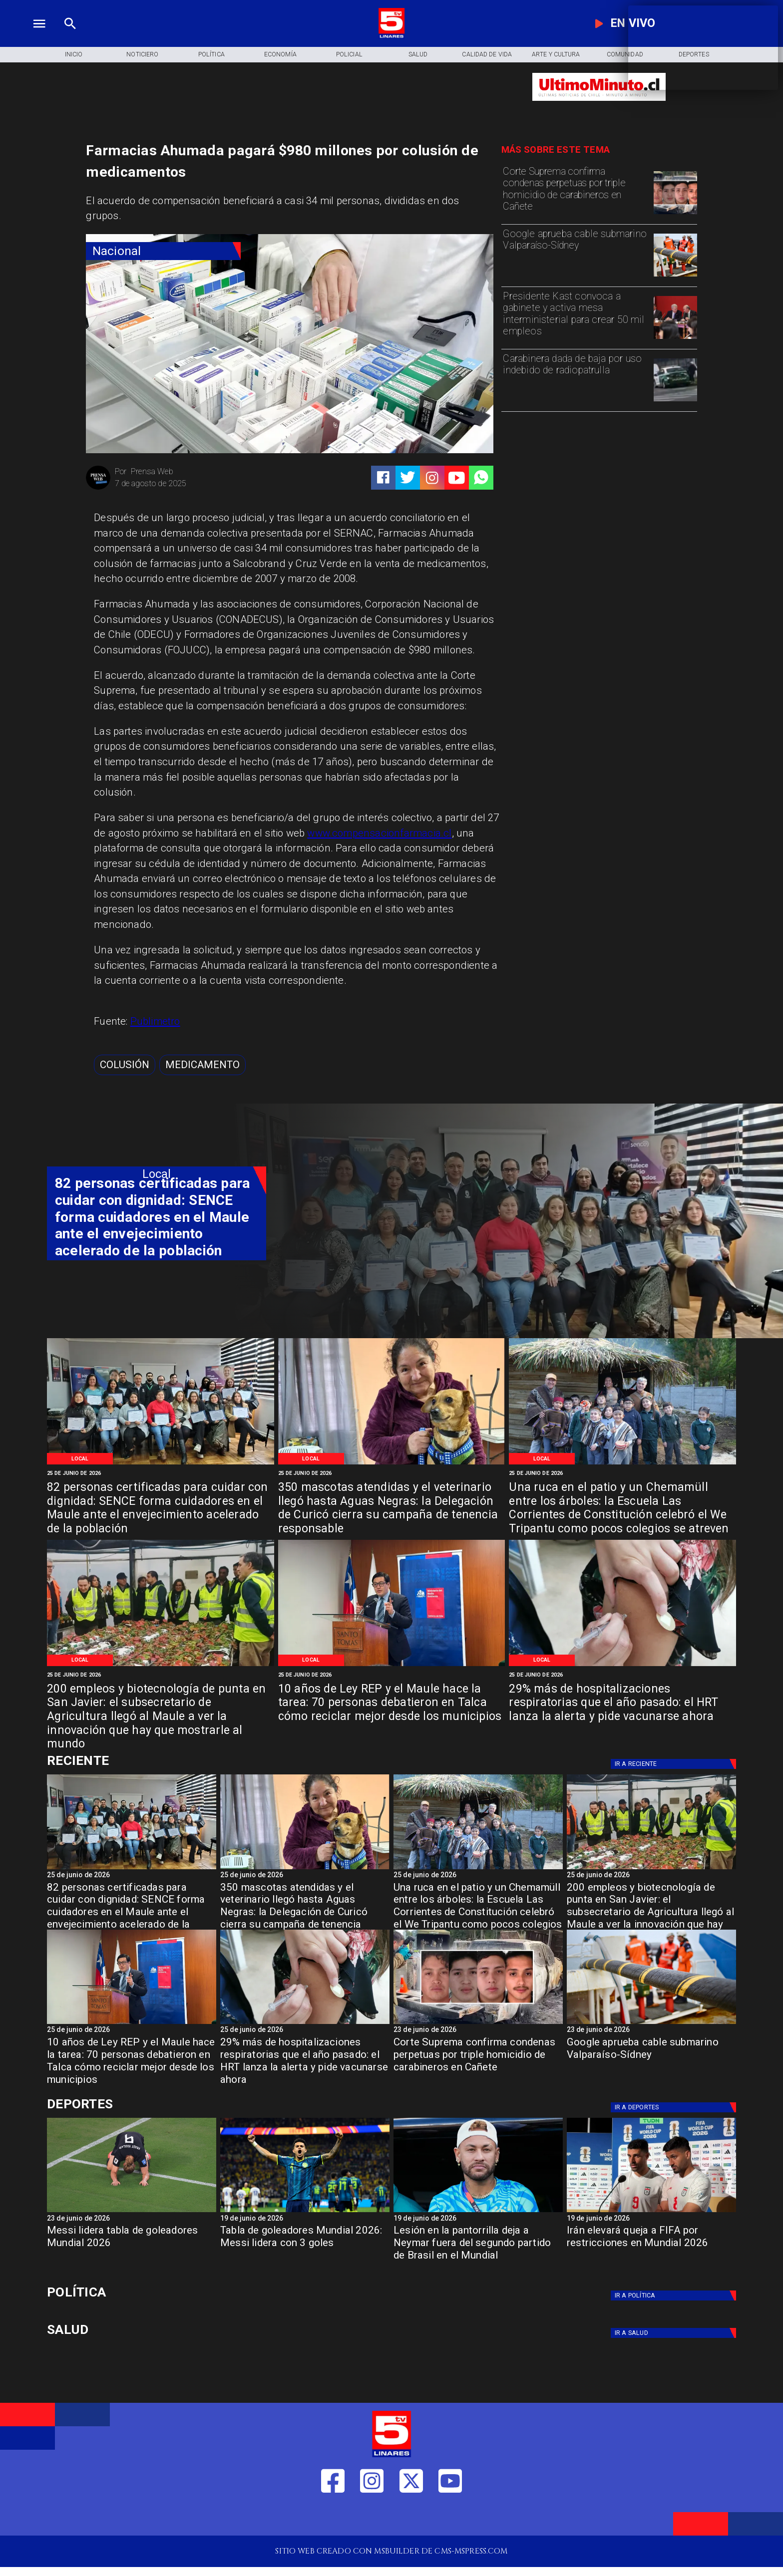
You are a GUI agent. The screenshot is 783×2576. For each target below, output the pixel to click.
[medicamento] (202, 1065)
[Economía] (280, 54)
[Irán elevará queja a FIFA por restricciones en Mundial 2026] (651, 2212)
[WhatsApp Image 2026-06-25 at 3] (160, 1463)
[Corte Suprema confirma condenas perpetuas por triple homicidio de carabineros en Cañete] (575, 192)
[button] (124, 1065)
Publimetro (155, 1021)
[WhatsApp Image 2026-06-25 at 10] (391, 1463)
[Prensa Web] (98, 488)
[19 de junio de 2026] (305, 2219)
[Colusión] (124, 1065)
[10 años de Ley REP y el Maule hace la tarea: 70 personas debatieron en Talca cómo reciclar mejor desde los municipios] (391, 1703)
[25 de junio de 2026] (160, 1473)
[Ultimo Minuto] (599, 106)
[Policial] (349, 54)
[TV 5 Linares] (70, 36)
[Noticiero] (142, 54)
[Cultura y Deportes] (156, 1761)
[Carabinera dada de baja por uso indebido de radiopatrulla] (575, 379)
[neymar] (478, 2212)
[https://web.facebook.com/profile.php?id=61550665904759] (333, 2517)
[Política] (211, 54)
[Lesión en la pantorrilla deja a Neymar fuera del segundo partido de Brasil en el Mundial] (478, 2246)
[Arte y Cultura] (555, 54)
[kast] (675, 338)
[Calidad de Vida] (486, 54)
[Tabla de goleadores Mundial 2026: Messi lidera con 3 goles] (305, 2212)
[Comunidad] (624, 54)
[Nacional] (163, 251)
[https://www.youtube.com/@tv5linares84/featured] (456, 478)
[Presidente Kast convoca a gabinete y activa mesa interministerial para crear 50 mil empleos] (575, 316)
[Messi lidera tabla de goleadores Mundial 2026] (131, 2212)
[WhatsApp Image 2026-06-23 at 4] (391, 1665)
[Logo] (391, 36)
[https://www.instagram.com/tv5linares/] (432, 478)
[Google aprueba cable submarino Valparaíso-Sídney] (575, 254)
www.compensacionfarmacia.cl (379, 833)
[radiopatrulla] (675, 401)
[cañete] (675, 214)
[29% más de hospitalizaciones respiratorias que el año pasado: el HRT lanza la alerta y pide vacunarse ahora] (622, 1703)
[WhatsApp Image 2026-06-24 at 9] (622, 1463)
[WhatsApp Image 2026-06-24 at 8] (160, 1665)
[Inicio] (73, 54)
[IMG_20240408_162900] (622, 1665)
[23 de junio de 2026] (478, 2030)
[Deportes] (675, 1764)
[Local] (80, 1458)
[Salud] (418, 54)
